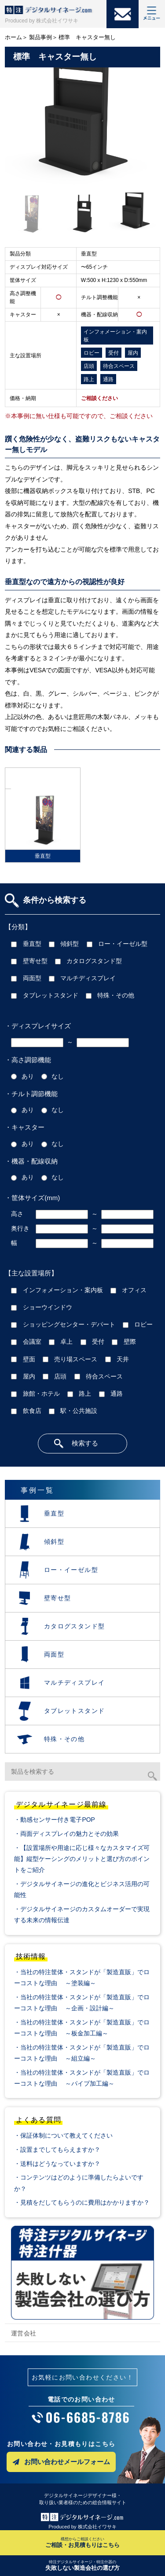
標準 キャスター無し (87, 37)
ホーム (13, 37)
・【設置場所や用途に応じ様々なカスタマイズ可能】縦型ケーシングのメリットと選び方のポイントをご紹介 (82, 1858)
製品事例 (40, 37)
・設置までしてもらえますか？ (57, 2149)
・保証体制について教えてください (63, 2135)
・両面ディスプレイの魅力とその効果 (66, 1833)
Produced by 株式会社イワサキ (41, 21)
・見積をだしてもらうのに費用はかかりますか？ (82, 2202)
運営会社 (23, 2333)
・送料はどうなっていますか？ (57, 2163)
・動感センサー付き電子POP (54, 1819)
